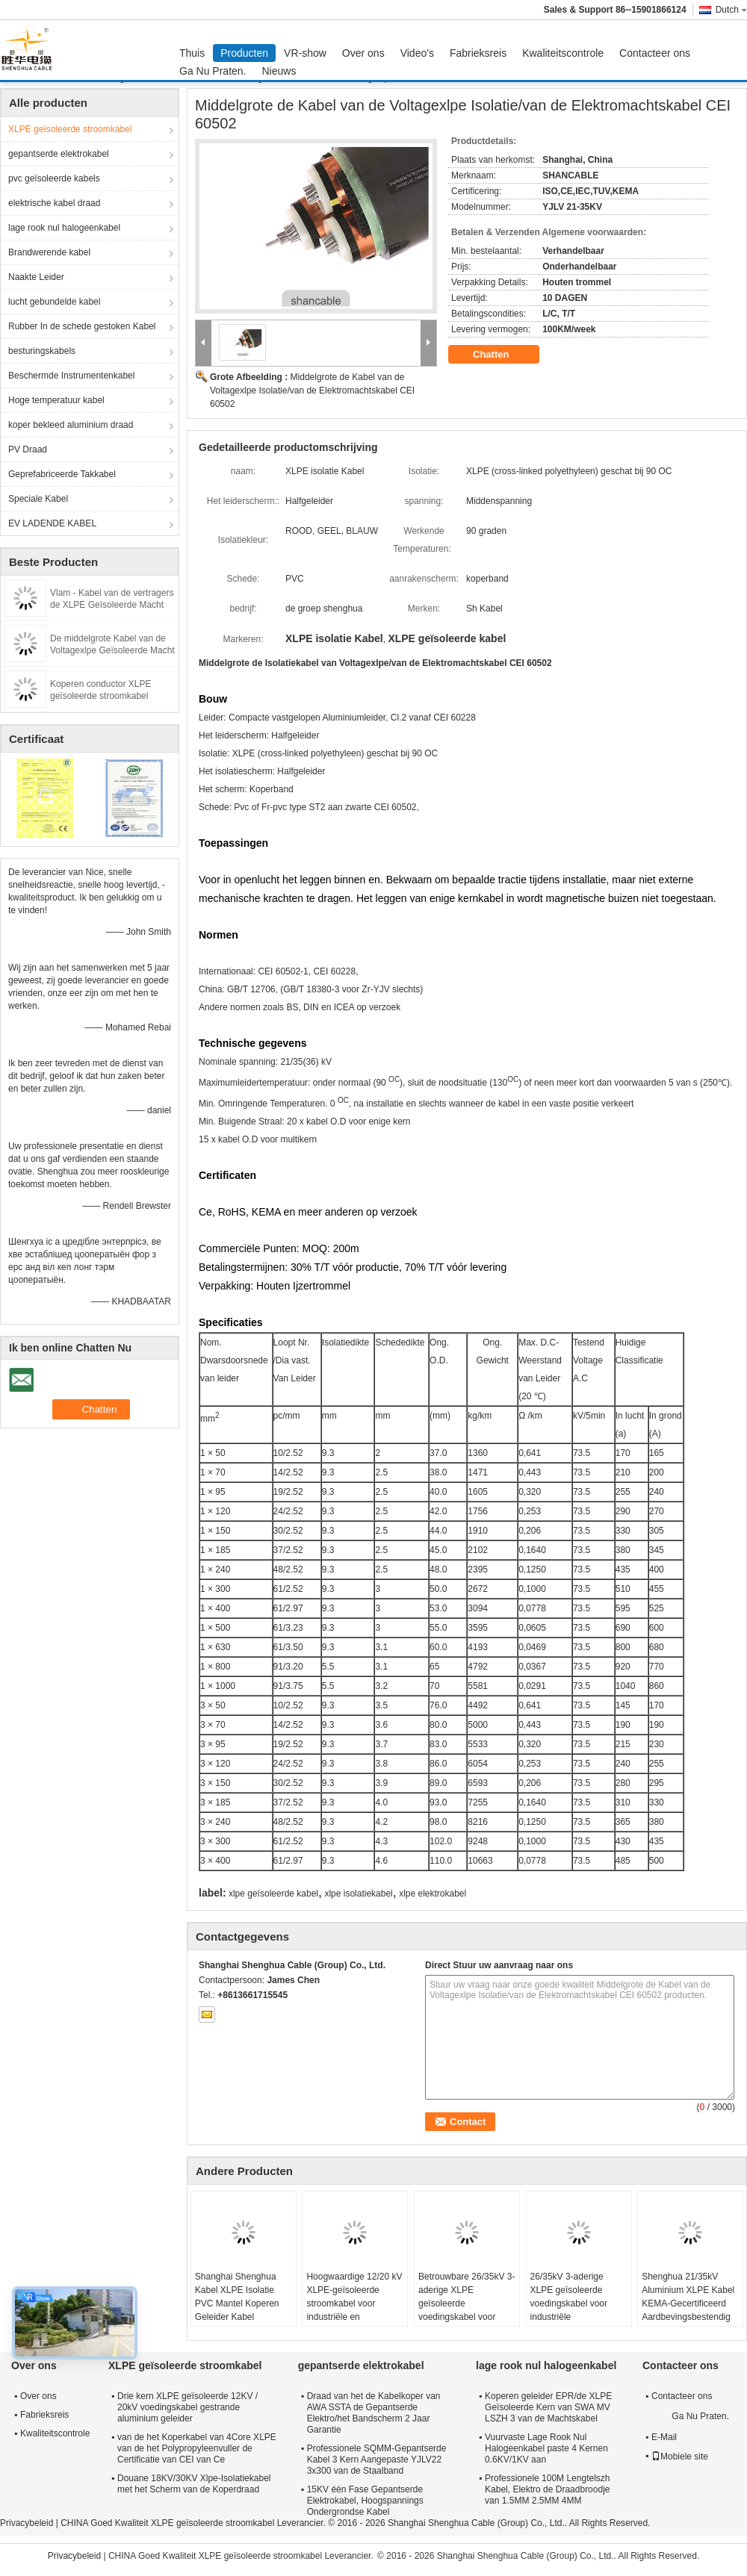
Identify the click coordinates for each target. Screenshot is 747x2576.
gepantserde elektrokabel (58, 154)
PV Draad (27, 449)
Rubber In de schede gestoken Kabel (81, 326)
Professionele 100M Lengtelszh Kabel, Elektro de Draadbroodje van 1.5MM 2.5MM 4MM (547, 2489)
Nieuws (279, 71)
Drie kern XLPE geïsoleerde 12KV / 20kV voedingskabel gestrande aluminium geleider (187, 2407)
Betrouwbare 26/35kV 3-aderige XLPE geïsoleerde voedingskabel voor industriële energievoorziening (466, 2310)
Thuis (192, 53)
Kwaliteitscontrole (563, 53)
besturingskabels (41, 351)
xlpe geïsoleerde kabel (273, 1893)
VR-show (305, 53)
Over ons (363, 53)
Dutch (731, 9)
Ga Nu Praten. (213, 71)
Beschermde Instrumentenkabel (71, 375)
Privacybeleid (26, 2523)
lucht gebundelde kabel (54, 301)
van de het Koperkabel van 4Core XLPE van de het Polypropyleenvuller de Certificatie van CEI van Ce (196, 2448)
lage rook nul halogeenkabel (64, 228)
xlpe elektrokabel (432, 1893)
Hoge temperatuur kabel (56, 400)
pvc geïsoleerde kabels (54, 178)
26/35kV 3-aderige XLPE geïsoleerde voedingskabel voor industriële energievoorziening (568, 2303)
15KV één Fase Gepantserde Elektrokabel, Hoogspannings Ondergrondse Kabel (365, 2500)
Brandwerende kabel (49, 252)
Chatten (501, 354)
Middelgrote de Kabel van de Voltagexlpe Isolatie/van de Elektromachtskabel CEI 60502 (312, 390)
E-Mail (664, 2437)
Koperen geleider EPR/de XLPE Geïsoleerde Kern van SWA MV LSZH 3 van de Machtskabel (548, 2407)
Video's (417, 53)
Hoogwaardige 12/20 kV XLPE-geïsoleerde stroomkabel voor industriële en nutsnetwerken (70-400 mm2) (354, 2310)
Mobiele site (679, 2456)
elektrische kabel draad (54, 203)
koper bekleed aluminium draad (70, 425)
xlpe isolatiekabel (358, 1893)
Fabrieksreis (478, 53)
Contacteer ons (654, 53)
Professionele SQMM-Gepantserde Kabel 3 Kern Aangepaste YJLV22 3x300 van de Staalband (377, 2459)
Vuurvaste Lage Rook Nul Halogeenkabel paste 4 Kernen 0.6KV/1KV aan (546, 2448)
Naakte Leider (36, 277)
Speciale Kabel (38, 499)
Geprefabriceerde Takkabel (62, 474)
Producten (244, 53)
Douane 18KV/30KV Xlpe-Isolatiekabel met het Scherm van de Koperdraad (193, 2484)
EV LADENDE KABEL (52, 523)
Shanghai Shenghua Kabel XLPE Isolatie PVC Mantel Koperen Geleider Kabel (237, 2296)
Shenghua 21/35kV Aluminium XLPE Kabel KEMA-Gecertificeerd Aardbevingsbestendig (688, 2296)
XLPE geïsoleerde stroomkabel (69, 129)
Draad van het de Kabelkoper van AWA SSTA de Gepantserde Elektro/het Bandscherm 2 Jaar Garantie (374, 2413)
